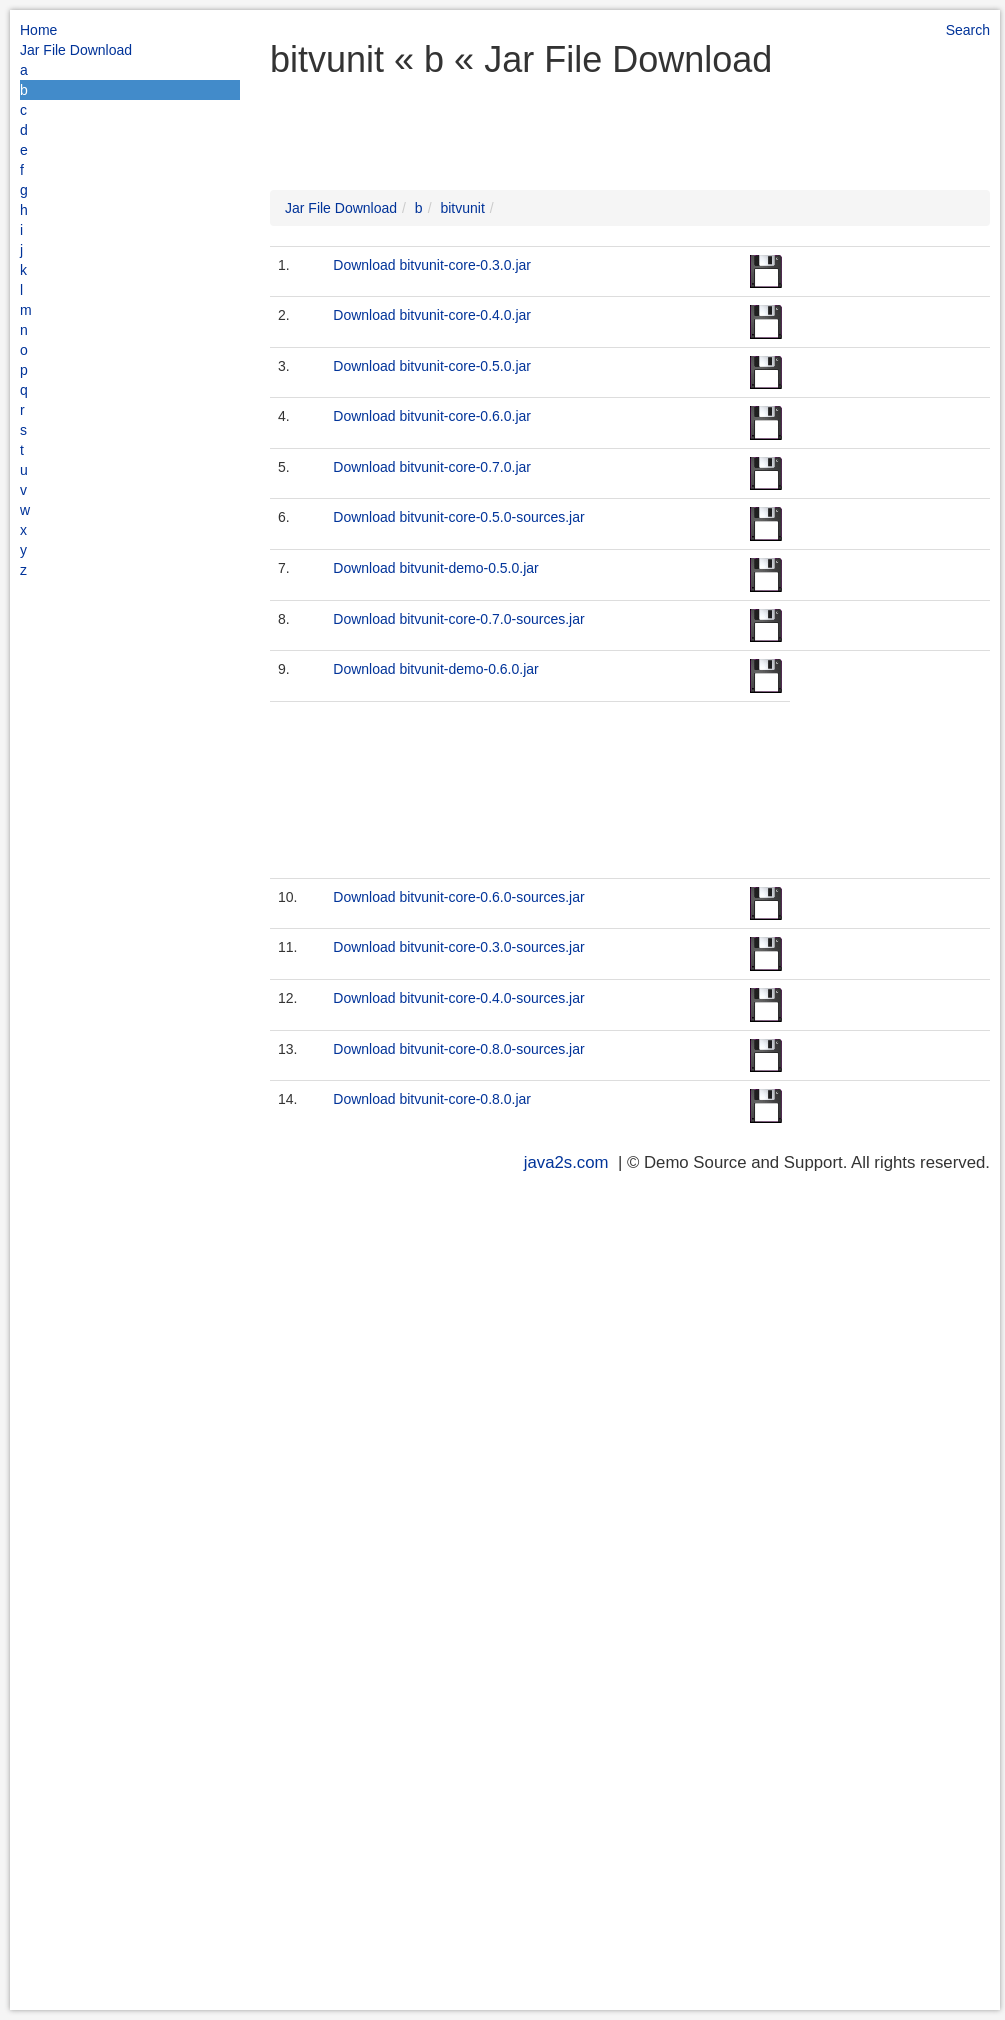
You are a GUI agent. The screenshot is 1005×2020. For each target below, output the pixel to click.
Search (968, 30)
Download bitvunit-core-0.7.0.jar (432, 467)
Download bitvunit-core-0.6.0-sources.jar (458, 897)
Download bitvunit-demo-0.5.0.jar (435, 568)
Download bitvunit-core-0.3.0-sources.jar (458, 947)
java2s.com (566, 1162)
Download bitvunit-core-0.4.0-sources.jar (458, 998)
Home (38, 30)
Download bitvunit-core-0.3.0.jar (432, 265)
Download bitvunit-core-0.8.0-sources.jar (458, 1049)
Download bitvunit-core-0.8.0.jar (432, 1099)
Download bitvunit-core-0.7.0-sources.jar (458, 619)
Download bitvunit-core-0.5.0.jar (432, 366)
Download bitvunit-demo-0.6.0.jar (435, 669)
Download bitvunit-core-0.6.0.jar (432, 416)
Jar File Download (76, 50)
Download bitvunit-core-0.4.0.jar (432, 315)
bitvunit (462, 208)
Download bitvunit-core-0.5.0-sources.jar (458, 517)
